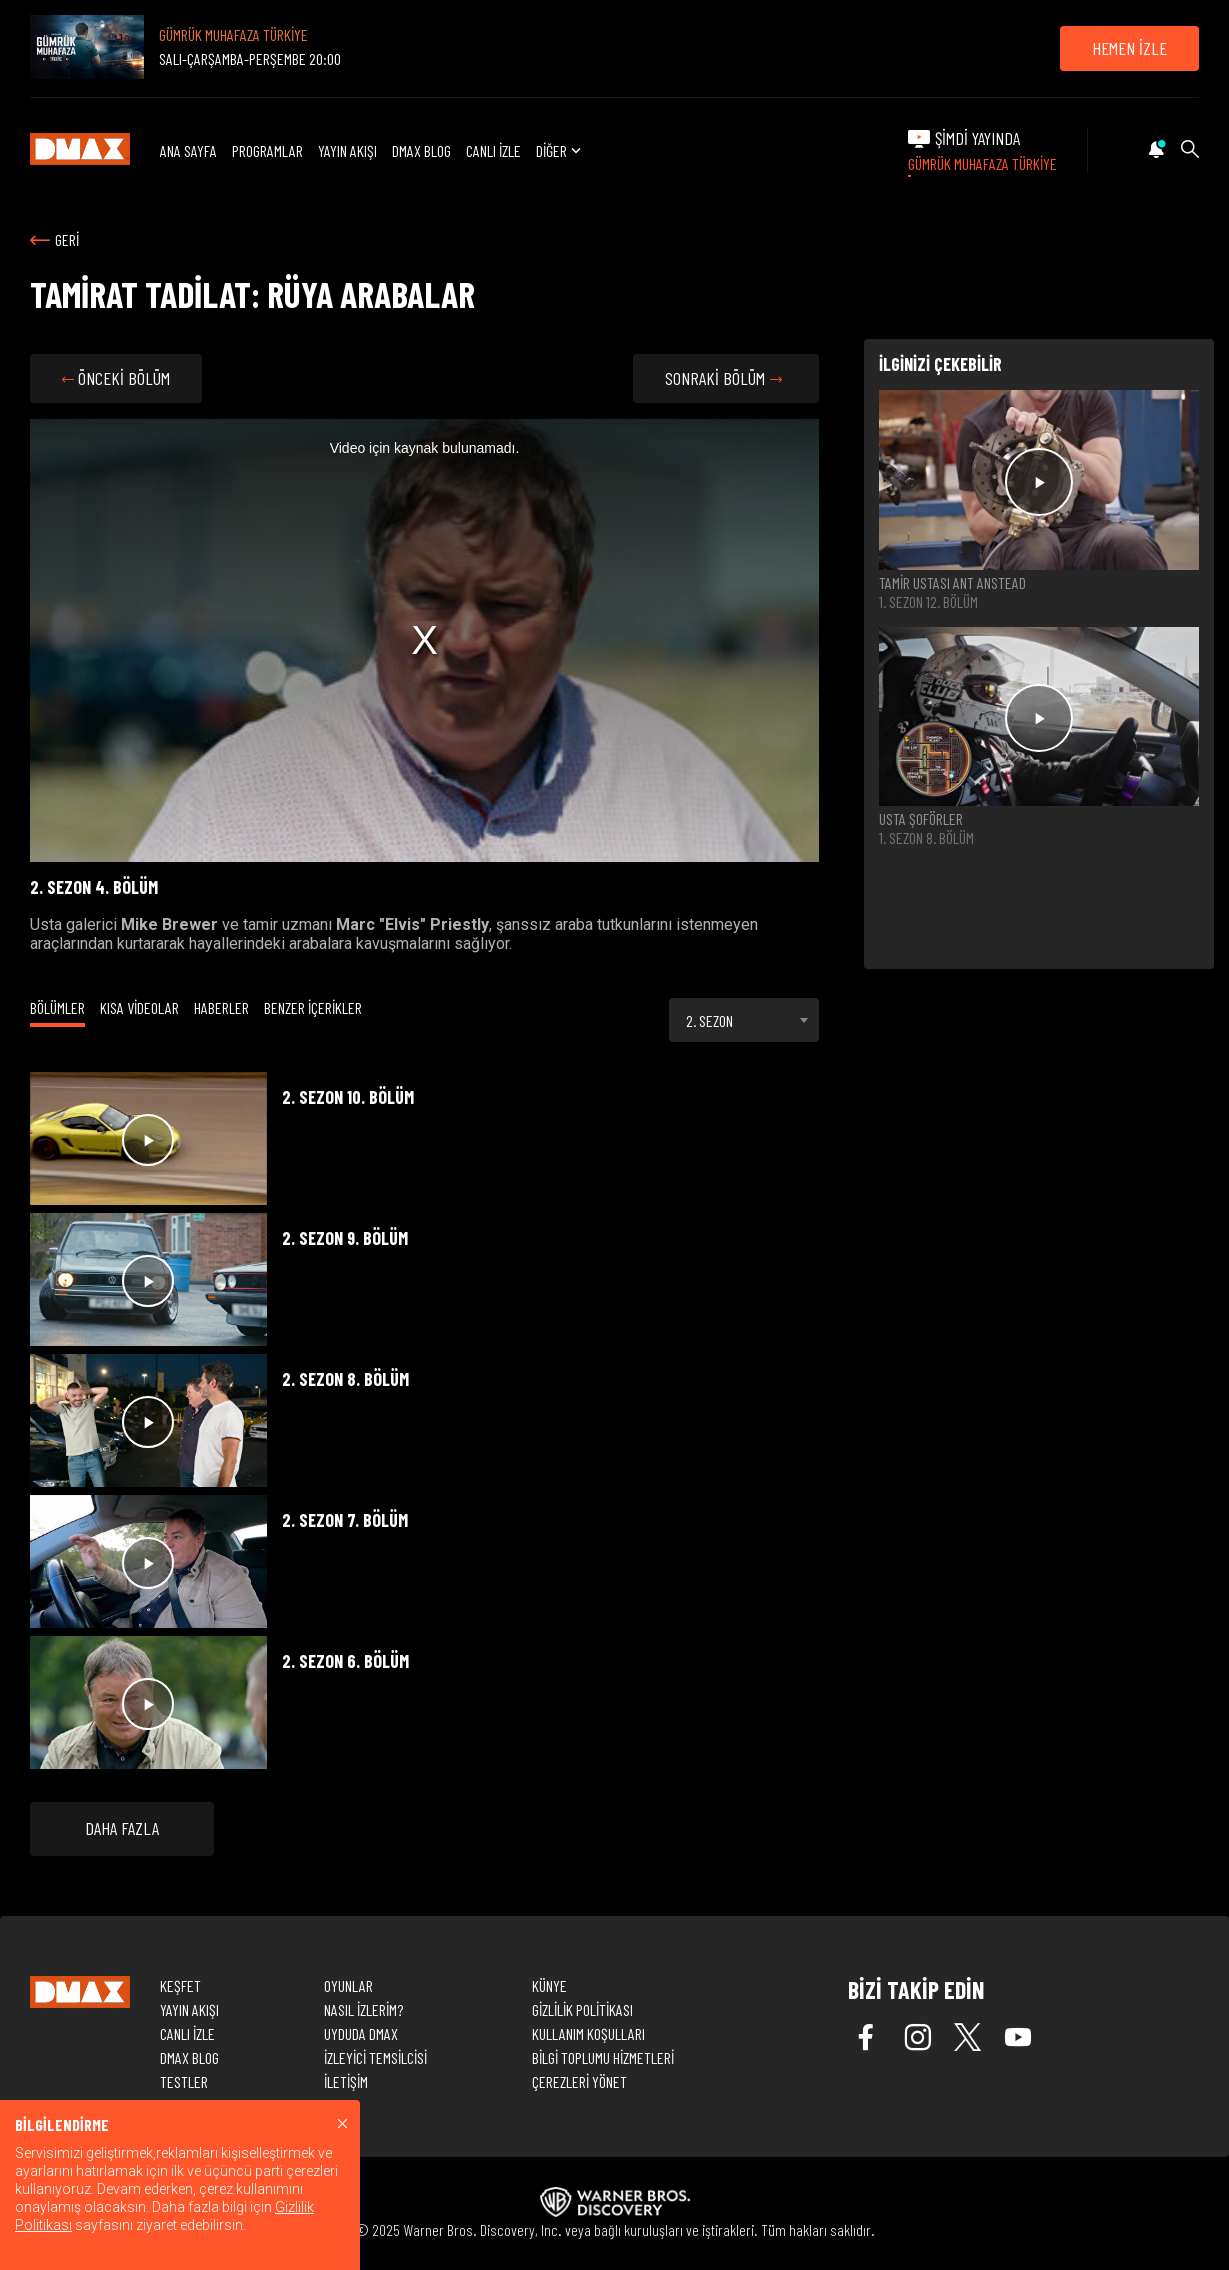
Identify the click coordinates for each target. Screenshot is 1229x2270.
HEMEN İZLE (1129, 48)
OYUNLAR (348, 1985)
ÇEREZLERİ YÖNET (579, 2081)
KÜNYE (549, 1985)
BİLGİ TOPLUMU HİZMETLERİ (603, 2057)
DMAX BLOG (421, 150)
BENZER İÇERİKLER (313, 1007)
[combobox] (744, 1020)
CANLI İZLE (493, 150)
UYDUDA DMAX (361, 2033)
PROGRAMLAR (267, 150)
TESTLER (184, 2081)
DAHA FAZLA (122, 1828)
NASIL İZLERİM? (363, 2009)
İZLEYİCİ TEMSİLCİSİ (375, 2057)
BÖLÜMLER (57, 1007)
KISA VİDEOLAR (139, 1007)
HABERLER (221, 1007)
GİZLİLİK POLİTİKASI (582, 2009)
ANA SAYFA (188, 150)
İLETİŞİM (346, 2081)
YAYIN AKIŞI (347, 150)
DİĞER (560, 150)
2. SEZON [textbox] (709, 1020)
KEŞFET (180, 1985)
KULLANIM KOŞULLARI (588, 2033)
